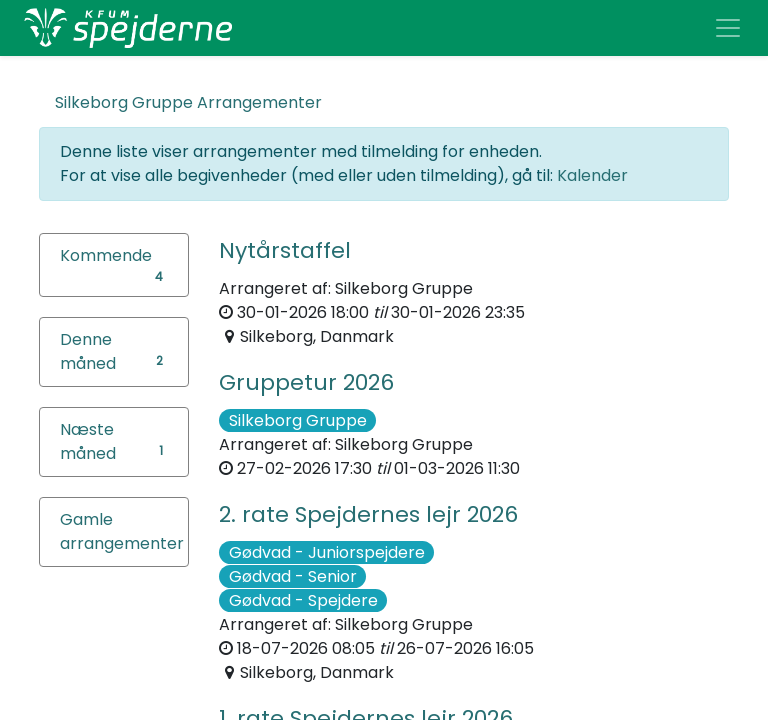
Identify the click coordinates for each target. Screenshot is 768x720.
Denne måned (88, 351)
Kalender (592, 175)
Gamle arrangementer (122, 531)
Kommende (106, 255)
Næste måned (88, 441)
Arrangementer (188, 102)
